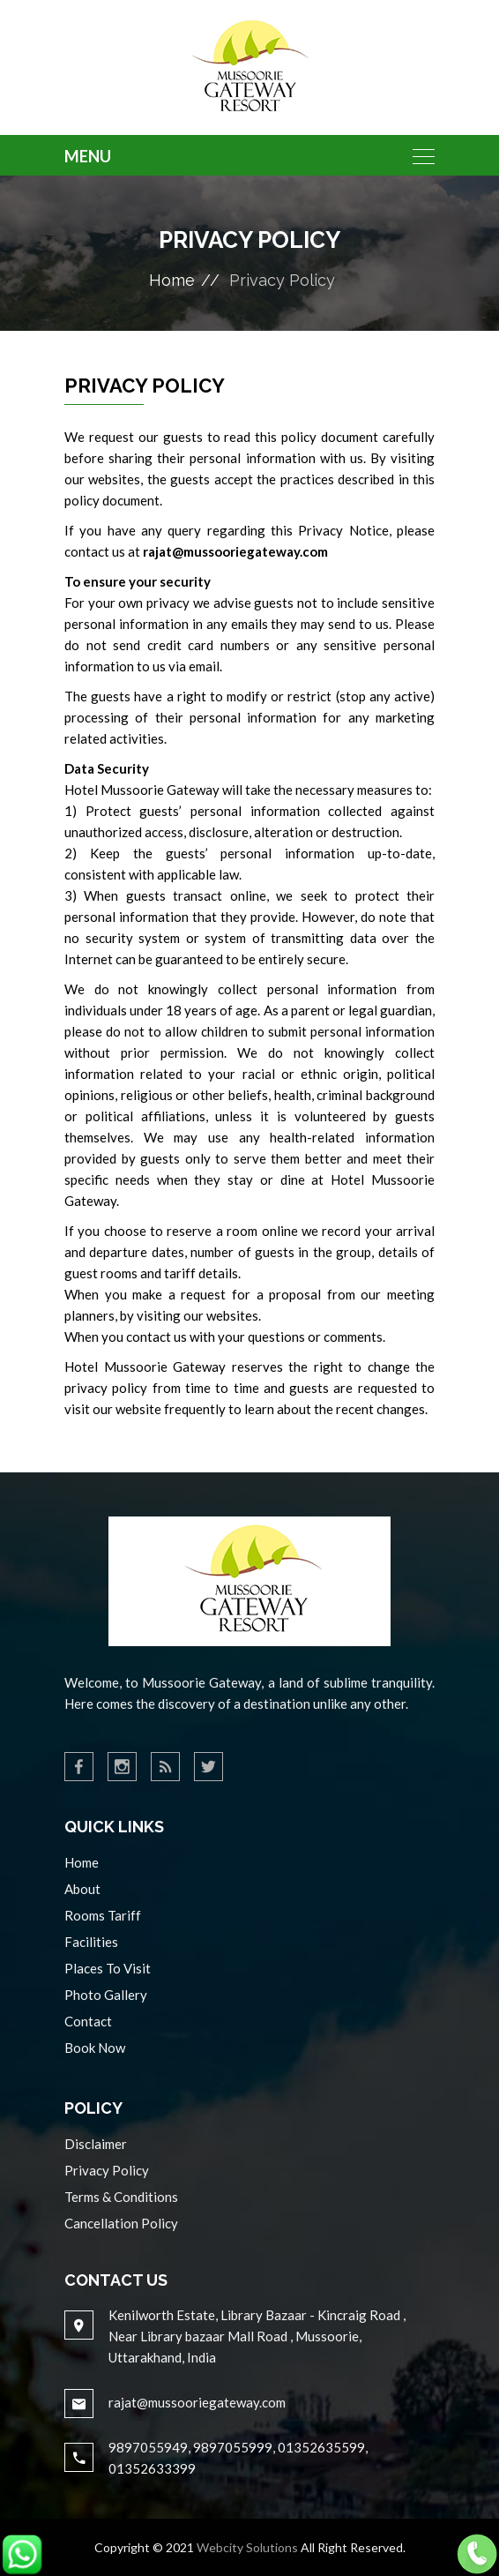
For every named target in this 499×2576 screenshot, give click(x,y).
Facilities (91, 1942)
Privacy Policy (106, 2170)
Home (172, 280)
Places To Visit (107, 1968)
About (82, 1889)
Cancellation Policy (121, 2223)
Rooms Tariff (102, 1915)
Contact (88, 2021)
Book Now (94, 2048)
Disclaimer (95, 2144)
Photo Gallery (105, 1995)
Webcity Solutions (247, 2547)
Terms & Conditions (121, 2197)
